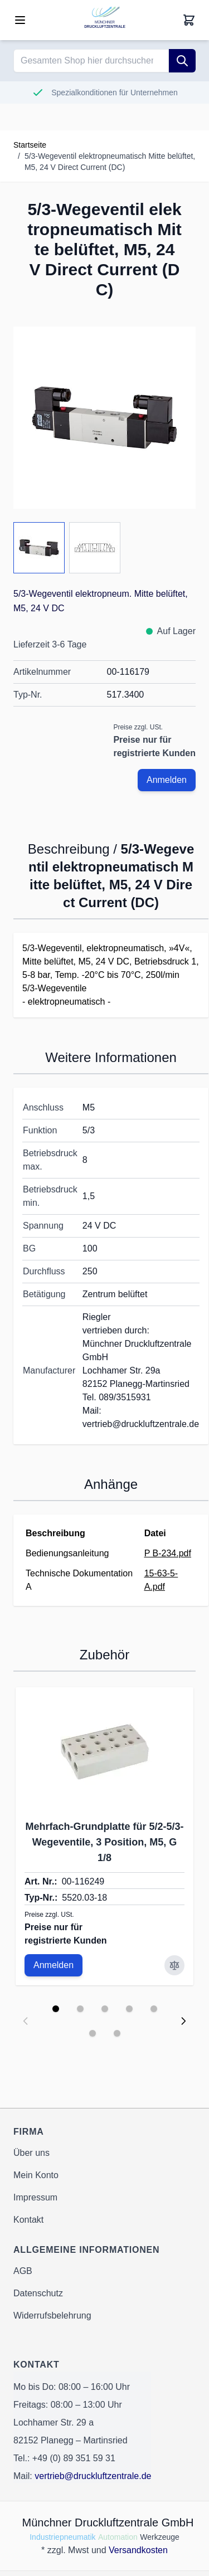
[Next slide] (183, 2021)
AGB (22, 2271)
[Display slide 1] (55, 2008)
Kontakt (28, 2219)
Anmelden (167, 780)
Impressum (35, 2197)
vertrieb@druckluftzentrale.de (93, 2476)
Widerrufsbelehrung (52, 2315)
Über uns (31, 2153)
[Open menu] (20, 20)
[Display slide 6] (92, 2033)
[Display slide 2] (80, 2008)
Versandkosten (138, 2550)
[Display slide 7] (117, 2033)
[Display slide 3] (105, 2008)
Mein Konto (36, 2175)
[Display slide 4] (129, 2008)
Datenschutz (38, 2293)
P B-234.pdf (167, 1553)
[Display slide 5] (154, 2008)
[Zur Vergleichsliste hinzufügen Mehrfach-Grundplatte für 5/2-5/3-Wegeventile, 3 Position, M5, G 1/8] (174, 1965)
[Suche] (182, 60)
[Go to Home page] (105, 20)
